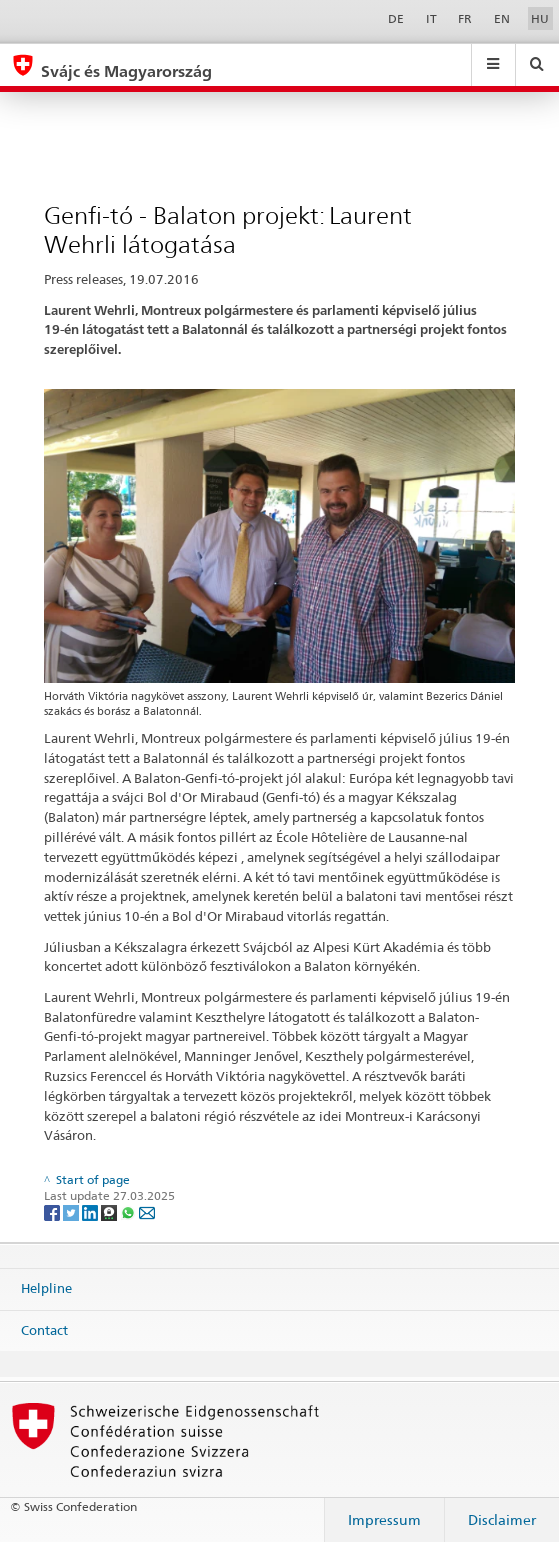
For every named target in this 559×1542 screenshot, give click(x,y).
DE (396, 18)
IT (431, 18)
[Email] (147, 1211)
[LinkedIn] (91, 1211)
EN (502, 18)
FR (465, 18)
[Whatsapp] (129, 1211)
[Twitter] (72, 1211)
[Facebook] (53, 1211)
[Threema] (110, 1211)
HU (540, 18)
